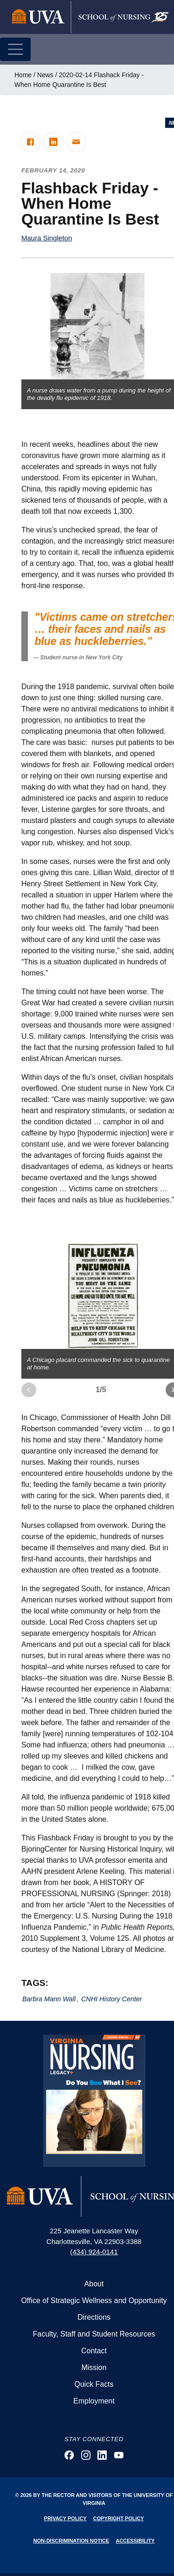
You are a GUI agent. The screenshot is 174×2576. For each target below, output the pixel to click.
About (94, 2284)
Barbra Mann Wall (49, 1999)
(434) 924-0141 (94, 2252)
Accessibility (135, 2540)
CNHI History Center (111, 1999)
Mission (93, 2367)
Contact (94, 2351)
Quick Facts (93, 2384)
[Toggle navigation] (15, 49)
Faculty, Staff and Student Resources (94, 2334)
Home (23, 75)
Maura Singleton (46, 238)
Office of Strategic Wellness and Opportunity (94, 2300)
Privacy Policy (65, 2518)
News (45, 75)
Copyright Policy (118, 2518)
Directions (93, 2317)
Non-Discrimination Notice (71, 2540)
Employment (94, 2401)
